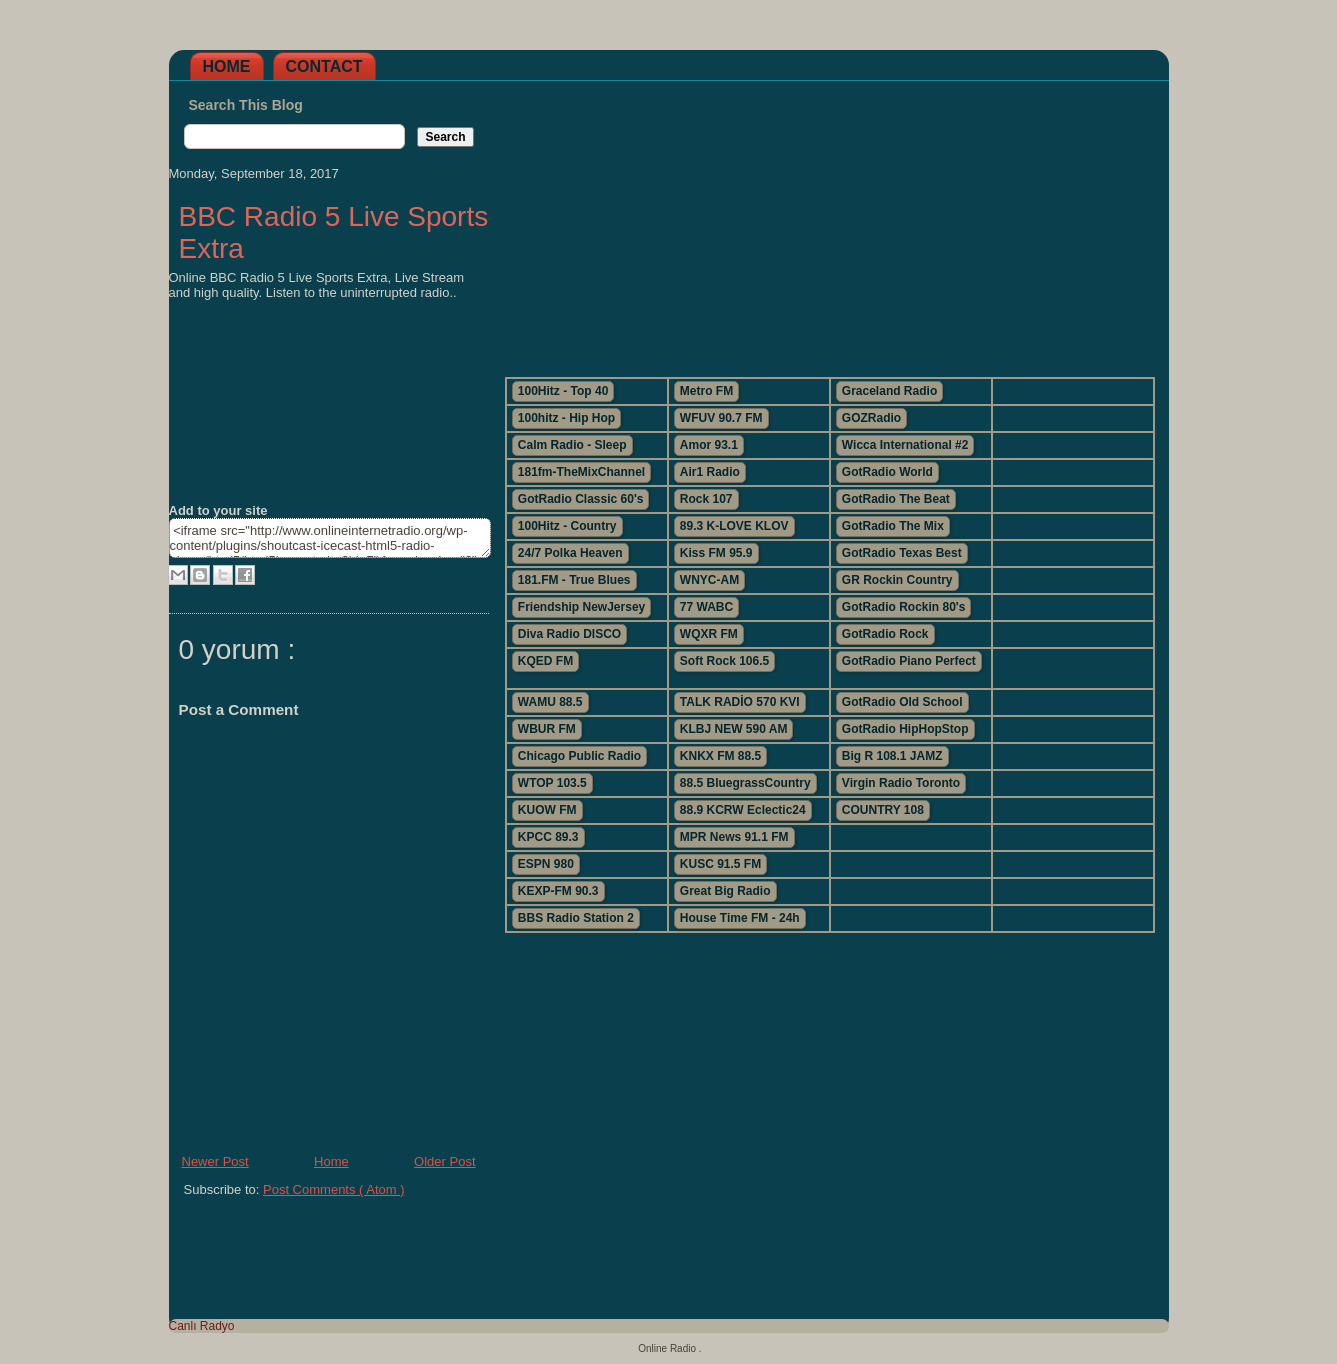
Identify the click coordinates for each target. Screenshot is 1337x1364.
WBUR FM (547, 729)
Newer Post (215, 1161)
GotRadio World (887, 472)
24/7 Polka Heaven (570, 553)
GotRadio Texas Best (902, 553)
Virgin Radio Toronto (901, 783)
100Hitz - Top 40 (563, 391)
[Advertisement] (829, 221)
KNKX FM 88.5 (720, 756)
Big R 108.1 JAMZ (892, 756)
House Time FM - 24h (740, 918)
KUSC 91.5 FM (720, 864)
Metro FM (706, 391)
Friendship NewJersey (581, 607)
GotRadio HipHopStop (905, 729)
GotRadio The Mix (893, 526)
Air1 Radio (710, 472)
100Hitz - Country (567, 526)
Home (227, 66)
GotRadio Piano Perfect (909, 661)
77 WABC (706, 607)
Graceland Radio (889, 391)
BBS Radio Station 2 (576, 918)
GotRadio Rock (885, 634)
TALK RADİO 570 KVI (740, 702)
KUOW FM (547, 810)
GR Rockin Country (897, 580)
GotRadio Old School (902, 702)
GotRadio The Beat (896, 499)
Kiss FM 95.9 (716, 553)
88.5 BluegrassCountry (745, 783)
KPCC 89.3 (548, 837)
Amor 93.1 (709, 445)
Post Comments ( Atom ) (334, 1189)
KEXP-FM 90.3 (558, 891)
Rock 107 (706, 499)
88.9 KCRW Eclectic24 (743, 810)
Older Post (444, 1161)
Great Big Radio (725, 891)
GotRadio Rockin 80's (904, 607)
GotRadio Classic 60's (581, 499)
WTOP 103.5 (552, 783)
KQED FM (545, 661)
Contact (324, 66)
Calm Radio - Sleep (572, 445)
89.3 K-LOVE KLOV (734, 526)
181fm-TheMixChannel (581, 472)
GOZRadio (871, 418)
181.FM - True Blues (574, 580)
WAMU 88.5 (550, 702)
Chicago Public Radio (579, 756)
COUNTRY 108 (883, 810)
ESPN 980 (546, 864)
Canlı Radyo (202, 1326)
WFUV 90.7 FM (721, 418)
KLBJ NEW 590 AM (734, 729)
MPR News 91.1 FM (734, 837)
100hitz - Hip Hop (566, 418)
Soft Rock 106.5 (724, 661)
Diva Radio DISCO (569, 634)
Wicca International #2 (905, 445)
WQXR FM (709, 634)
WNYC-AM (709, 580)
